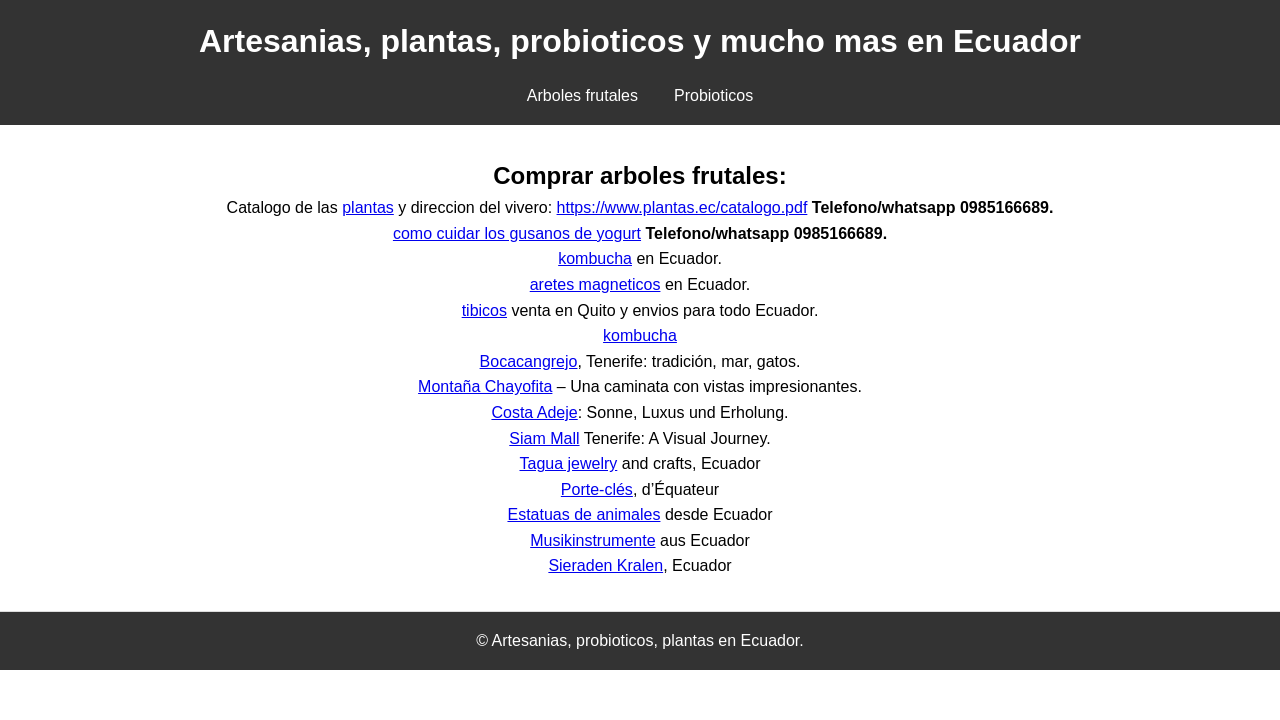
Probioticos (713, 95)
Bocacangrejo (529, 361)
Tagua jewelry (568, 463)
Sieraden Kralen (605, 565)
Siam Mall (544, 438)
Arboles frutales (582, 95)
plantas (368, 207)
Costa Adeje (534, 412)
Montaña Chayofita (485, 386)
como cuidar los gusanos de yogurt (517, 233)
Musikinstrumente (592, 540)
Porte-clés (597, 489)
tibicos (484, 310)
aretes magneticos (595, 284)
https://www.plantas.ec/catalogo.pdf (682, 207)
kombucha (595, 258)
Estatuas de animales (583, 514)
